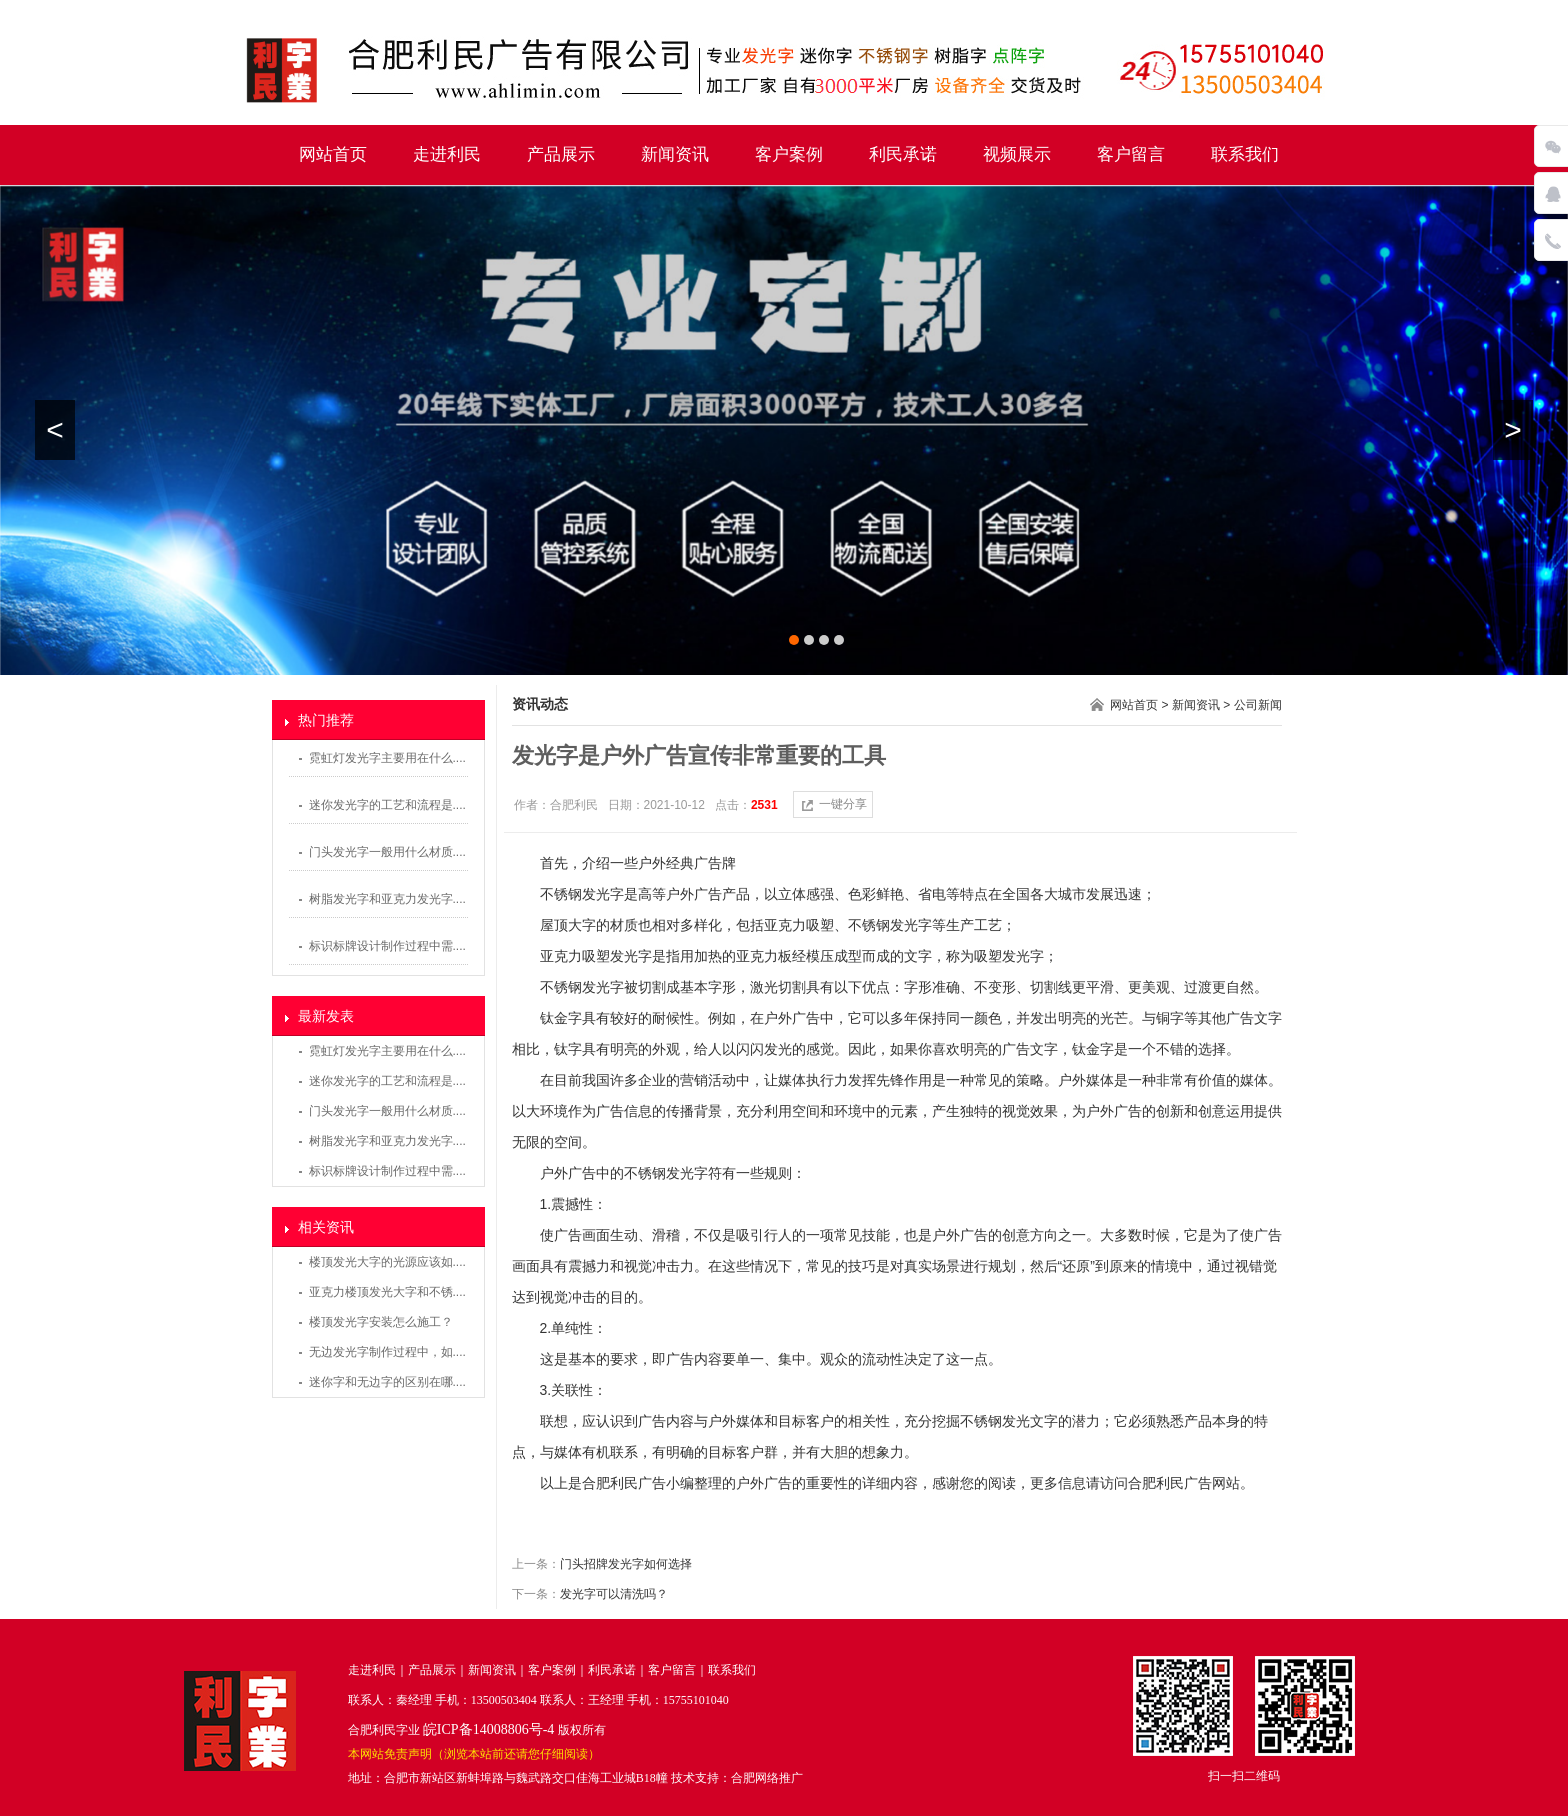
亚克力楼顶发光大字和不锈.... (387, 1292)
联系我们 (1245, 154)
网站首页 (333, 154)
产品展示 (561, 154)
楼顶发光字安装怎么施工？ (381, 1322)
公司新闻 (1258, 705)
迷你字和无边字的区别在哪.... (387, 1382)
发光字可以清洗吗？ (614, 1594)
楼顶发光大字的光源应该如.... (387, 1262)
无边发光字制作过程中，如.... (387, 1352)
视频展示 (1017, 154)
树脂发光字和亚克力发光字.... (387, 899)
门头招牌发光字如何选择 (626, 1564)
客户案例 (789, 154)
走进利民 (447, 154)
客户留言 (1131, 154)
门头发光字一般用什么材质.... (387, 852)
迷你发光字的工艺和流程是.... (387, 805)
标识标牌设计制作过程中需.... (387, 946)
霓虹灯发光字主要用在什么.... (387, 758)
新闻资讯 (675, 154)
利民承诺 (903, 154)
